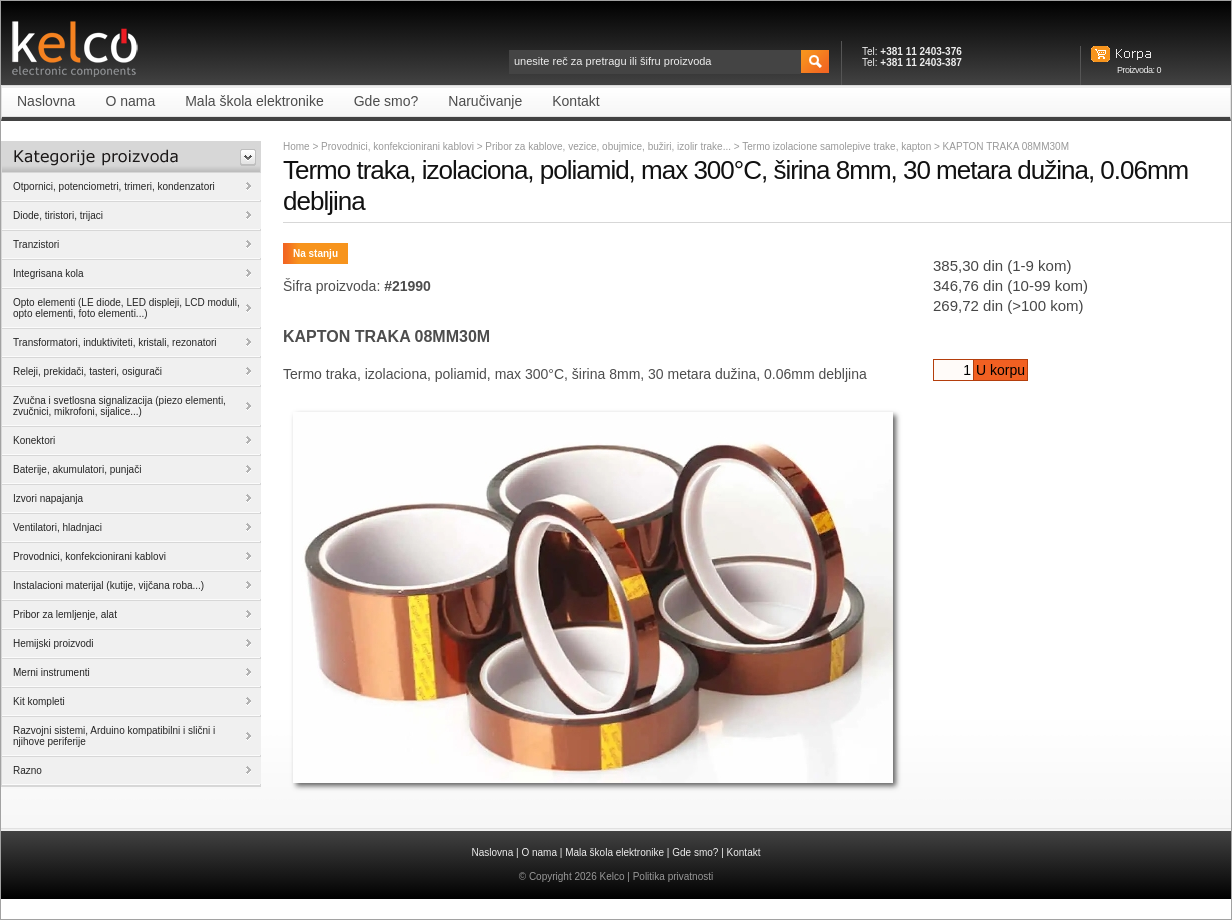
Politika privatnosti (673, 876)
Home (296, 146)
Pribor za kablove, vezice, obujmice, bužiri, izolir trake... (609, 146)
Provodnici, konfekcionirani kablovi (397, 146)
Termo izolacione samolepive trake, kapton (838, 146)
